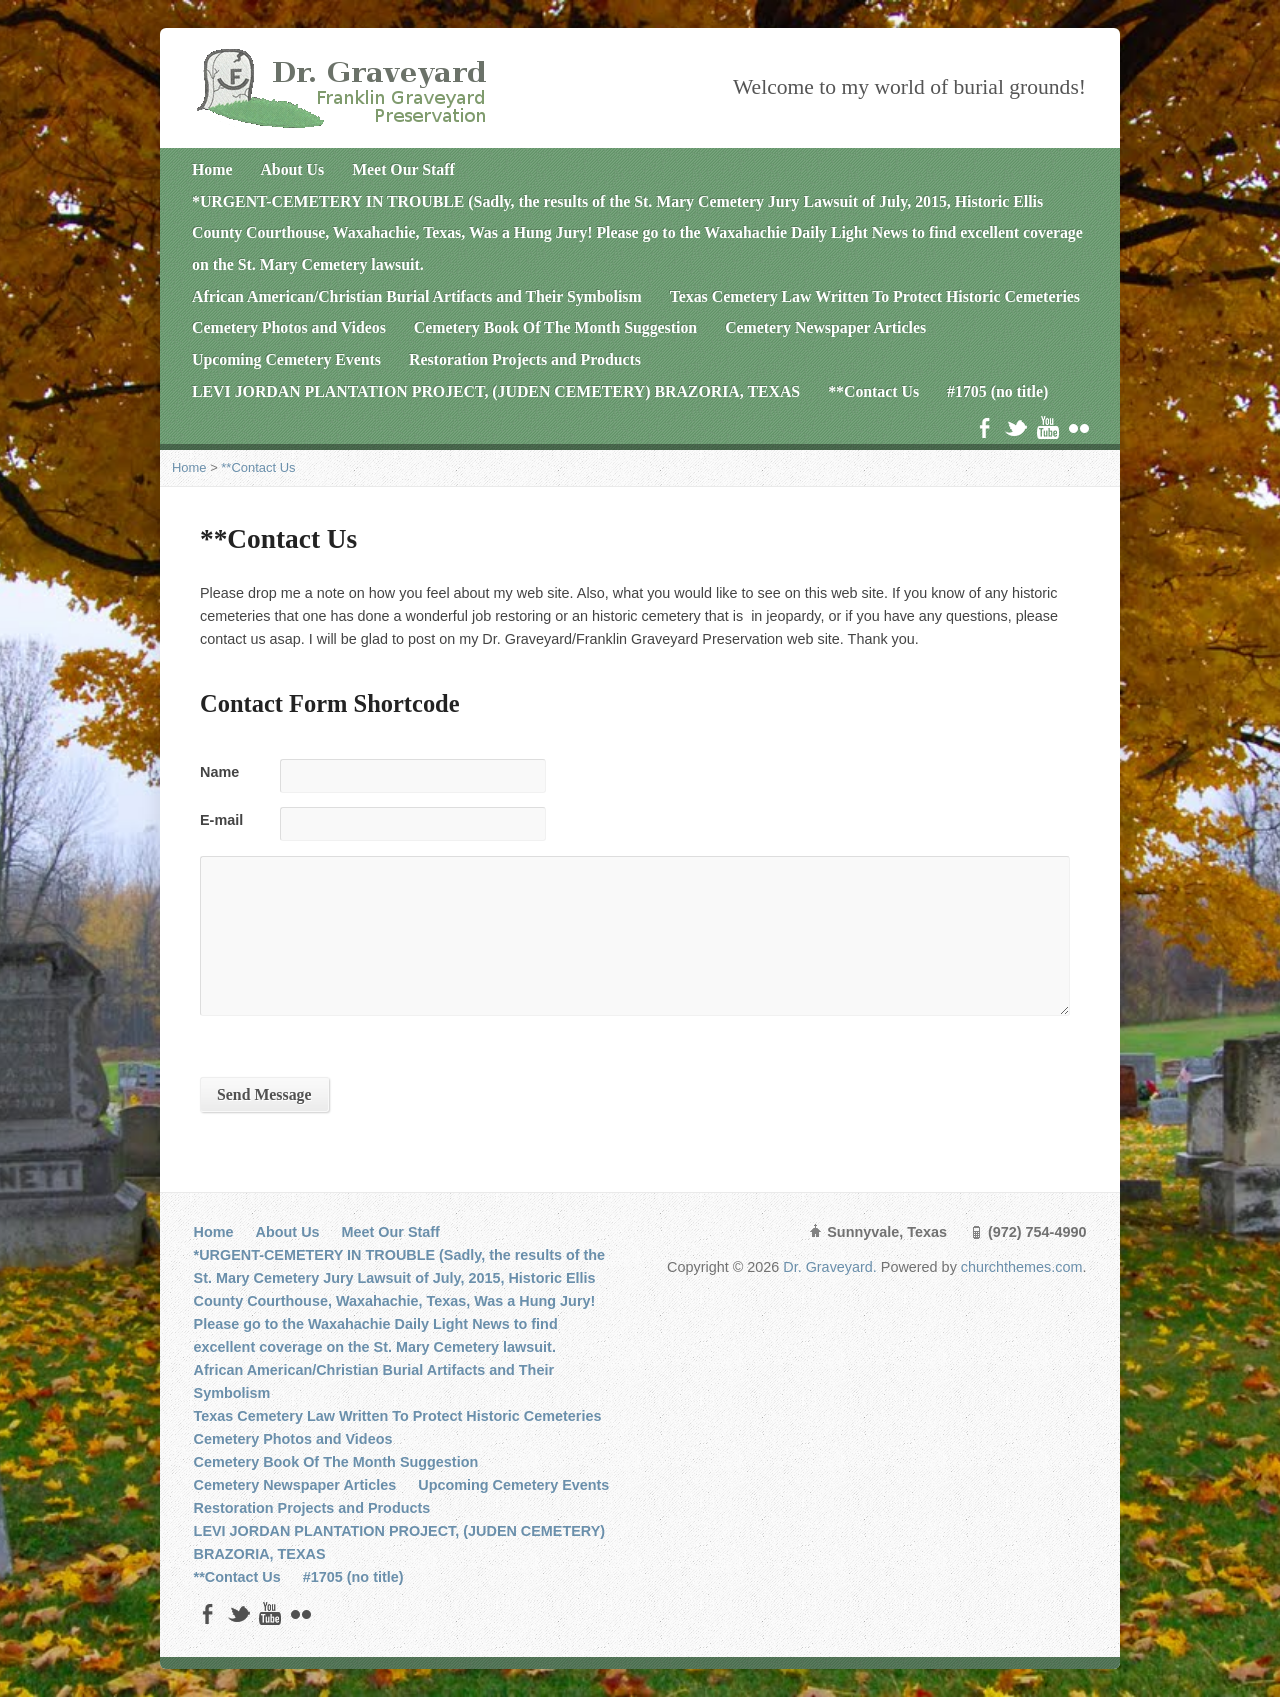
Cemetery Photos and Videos (289, 327)
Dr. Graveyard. (832, 1267)
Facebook (984, 427)
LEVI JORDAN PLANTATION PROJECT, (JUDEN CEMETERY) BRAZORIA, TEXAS (496, 391)
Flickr (1078, 427)
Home (212, 169)
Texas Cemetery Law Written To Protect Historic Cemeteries (875, 296)
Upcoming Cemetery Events (286, 359)
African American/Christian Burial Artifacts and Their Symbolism (417, 296)
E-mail (221, 820)
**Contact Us (873, 391)
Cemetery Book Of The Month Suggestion (555, 327)
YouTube (1047, 427)
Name (219, 772)
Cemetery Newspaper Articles (825, 327)
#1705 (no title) (997, 391)
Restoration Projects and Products (525, 359)
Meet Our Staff (403, 169)
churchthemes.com (1022, 1267)
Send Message (264, 1094)
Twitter (1015, 427)
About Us (292, 169)
